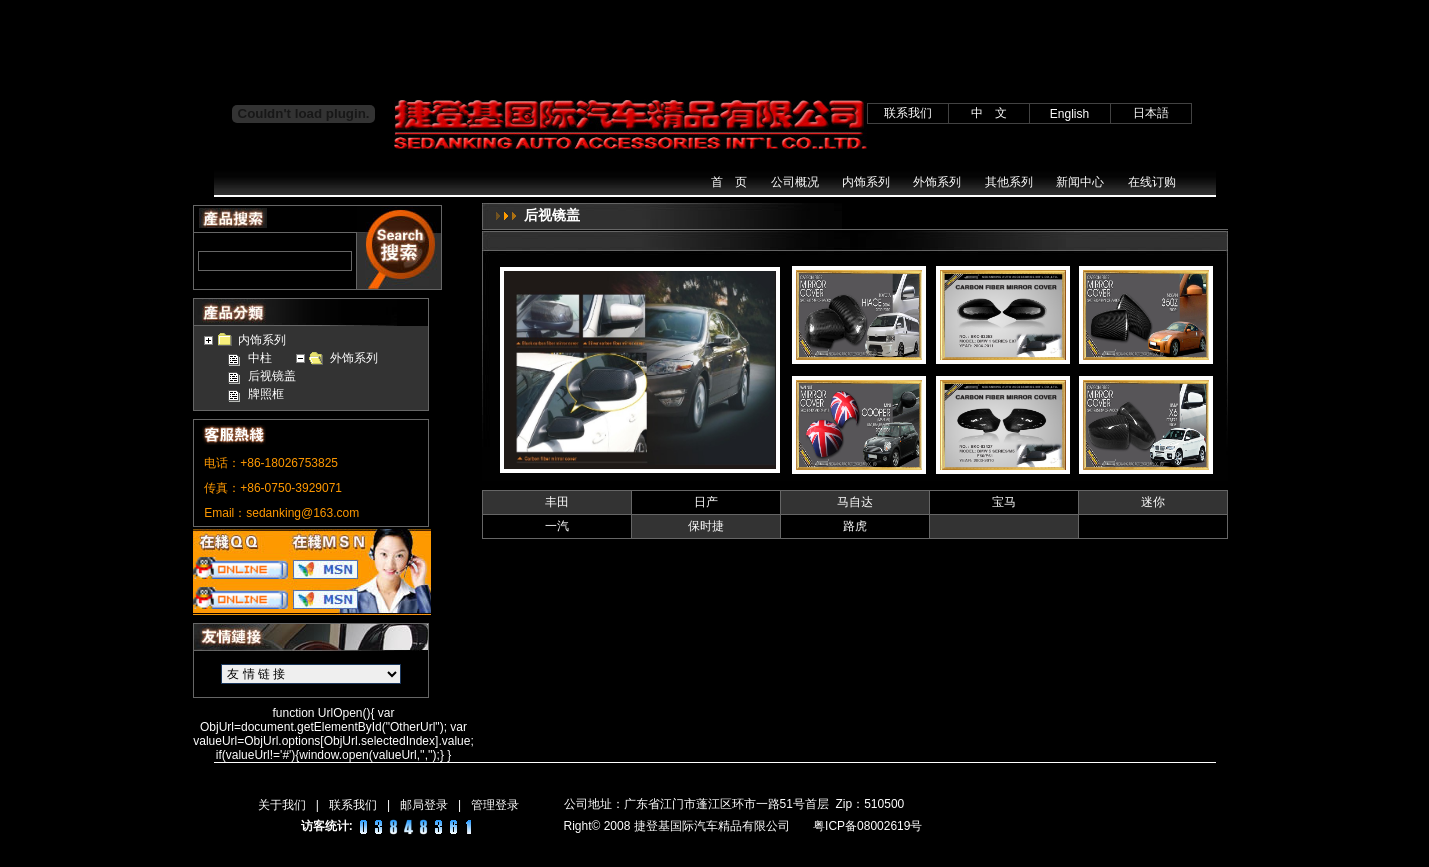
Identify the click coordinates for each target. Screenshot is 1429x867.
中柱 (260, 358)
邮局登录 (424, 805)
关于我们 (282, 805)
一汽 (557, 526)
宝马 (1004, 502)
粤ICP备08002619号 (867, 826)
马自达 (855, 502)
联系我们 (353, 805)
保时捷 (706, 526)
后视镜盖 (272, 376)
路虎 (855, 526)
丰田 (557, 502)
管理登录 (495, 805)
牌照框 (266, 394)
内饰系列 (866, 182)
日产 (706, 502)
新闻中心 (1080, 182)
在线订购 (1152, 182)
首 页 (729, 182)
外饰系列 (937, 182)
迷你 (1153, 502)
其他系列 (1009, 182)
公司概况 (795, 182)
